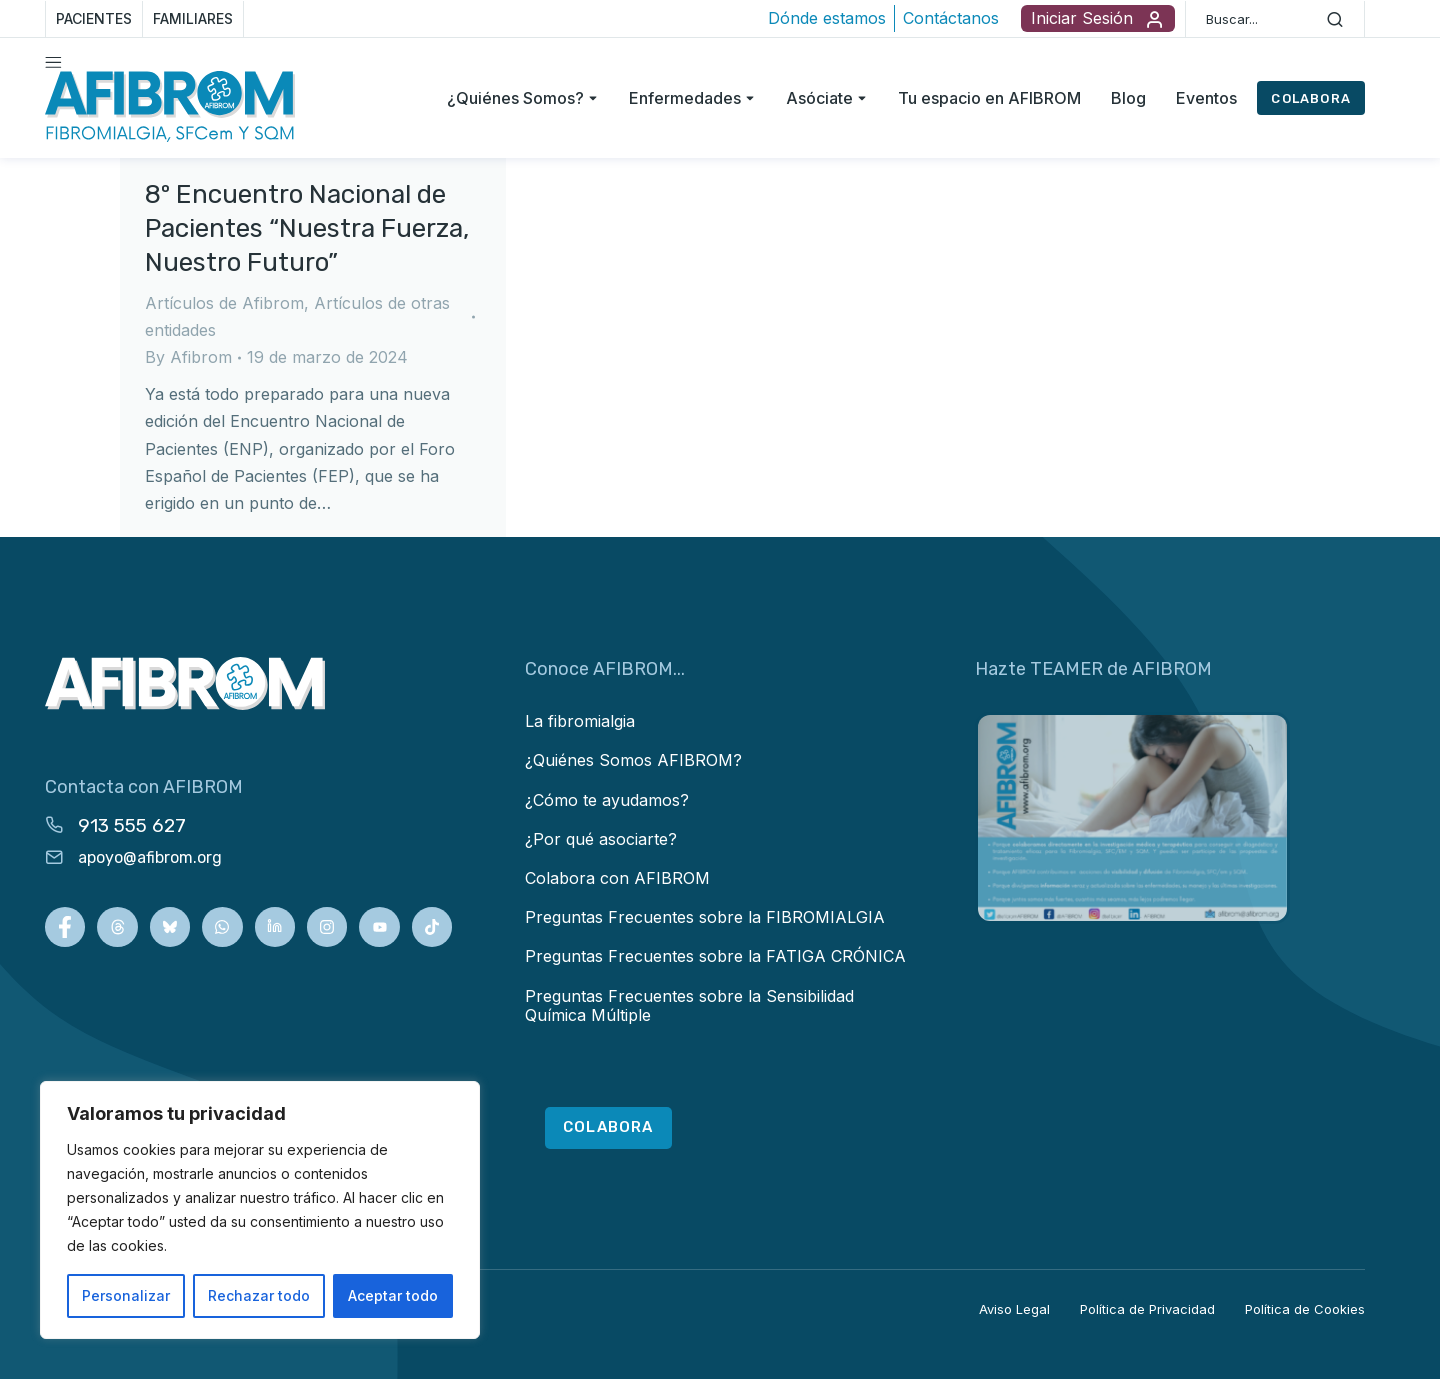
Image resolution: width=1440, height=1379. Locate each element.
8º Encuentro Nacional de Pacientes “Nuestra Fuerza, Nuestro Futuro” (307, 228)
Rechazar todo (259, 1295)
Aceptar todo (393, 1295)
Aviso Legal (1014, 1309)
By (188, 357)
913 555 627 (132, 825)
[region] (260, 1210)
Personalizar (126, 1295)
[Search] (1335, 19)
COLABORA (1311, 98)
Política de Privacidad (1147, 1309)
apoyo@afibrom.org (150, 857)
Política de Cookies (1305, 1309)
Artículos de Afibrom (224, 303)
